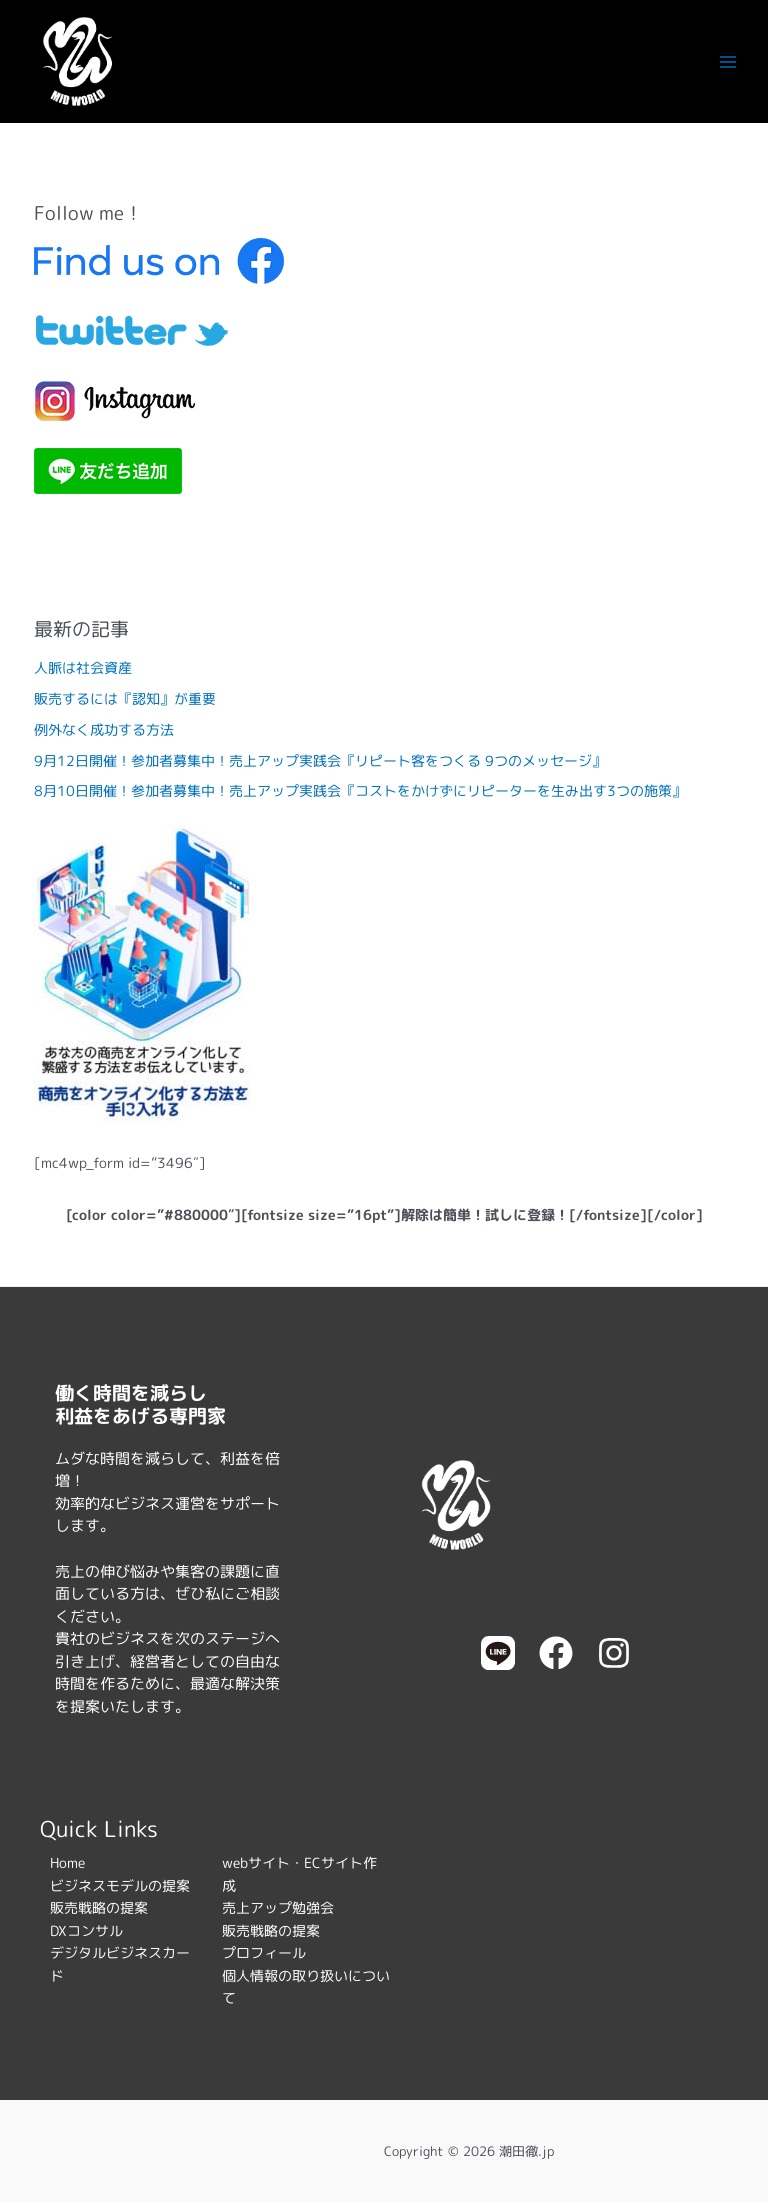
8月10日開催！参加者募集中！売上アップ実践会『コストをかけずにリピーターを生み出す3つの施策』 (360, 790)
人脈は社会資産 (83, 667)
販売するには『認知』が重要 (125, 698)
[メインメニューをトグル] (728, 61)
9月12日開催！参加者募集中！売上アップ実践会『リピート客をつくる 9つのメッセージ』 (320, 760)
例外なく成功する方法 (104, 729)
